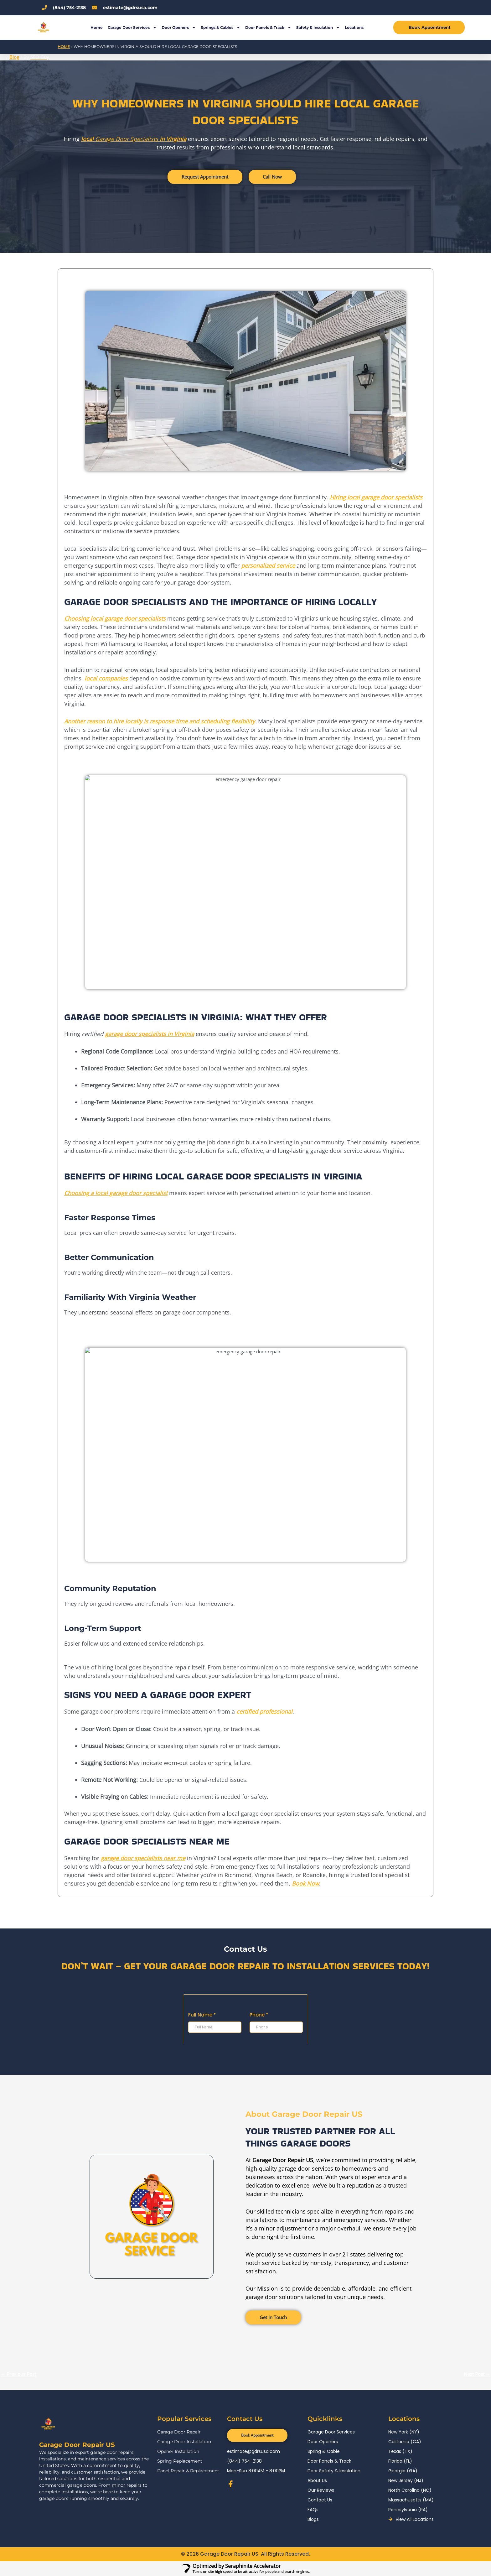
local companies (106, 678)
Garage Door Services (132, 27)
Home (96, 27)
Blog (14, 57)
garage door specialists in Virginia (149, 1034)
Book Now (305, 1883)
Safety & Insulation (318, 27)
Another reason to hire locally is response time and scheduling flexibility (159, 721)
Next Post (477, 2374)
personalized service (268, 565)
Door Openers (179, 27)
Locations (354, 27)
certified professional (264, 1711)
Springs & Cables (220, 27)
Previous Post (18, 2374)
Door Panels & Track (268, 27)
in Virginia (172, 139)
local (87, 139)
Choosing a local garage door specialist (116, 1193)
